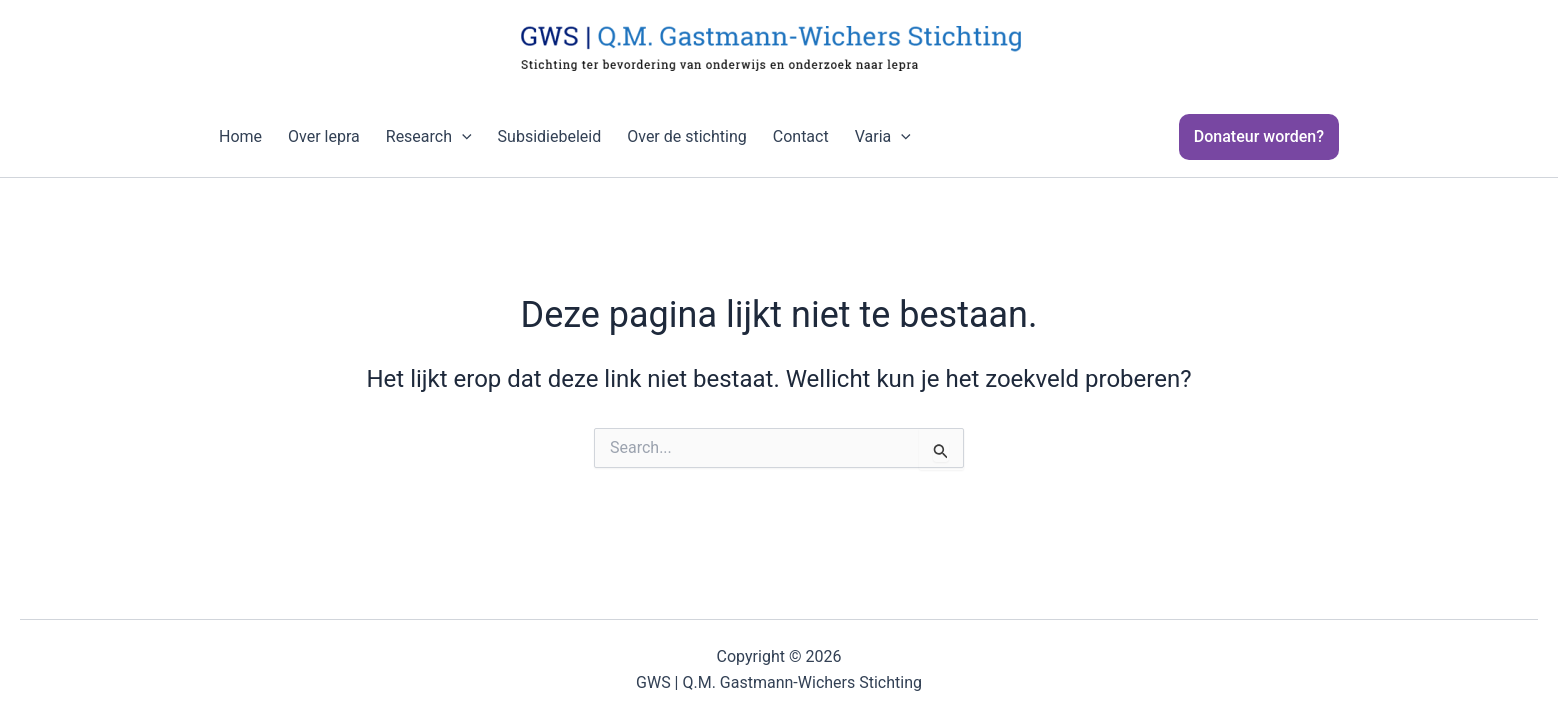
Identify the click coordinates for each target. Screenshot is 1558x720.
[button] (1271, 137)
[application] (462, 137)
